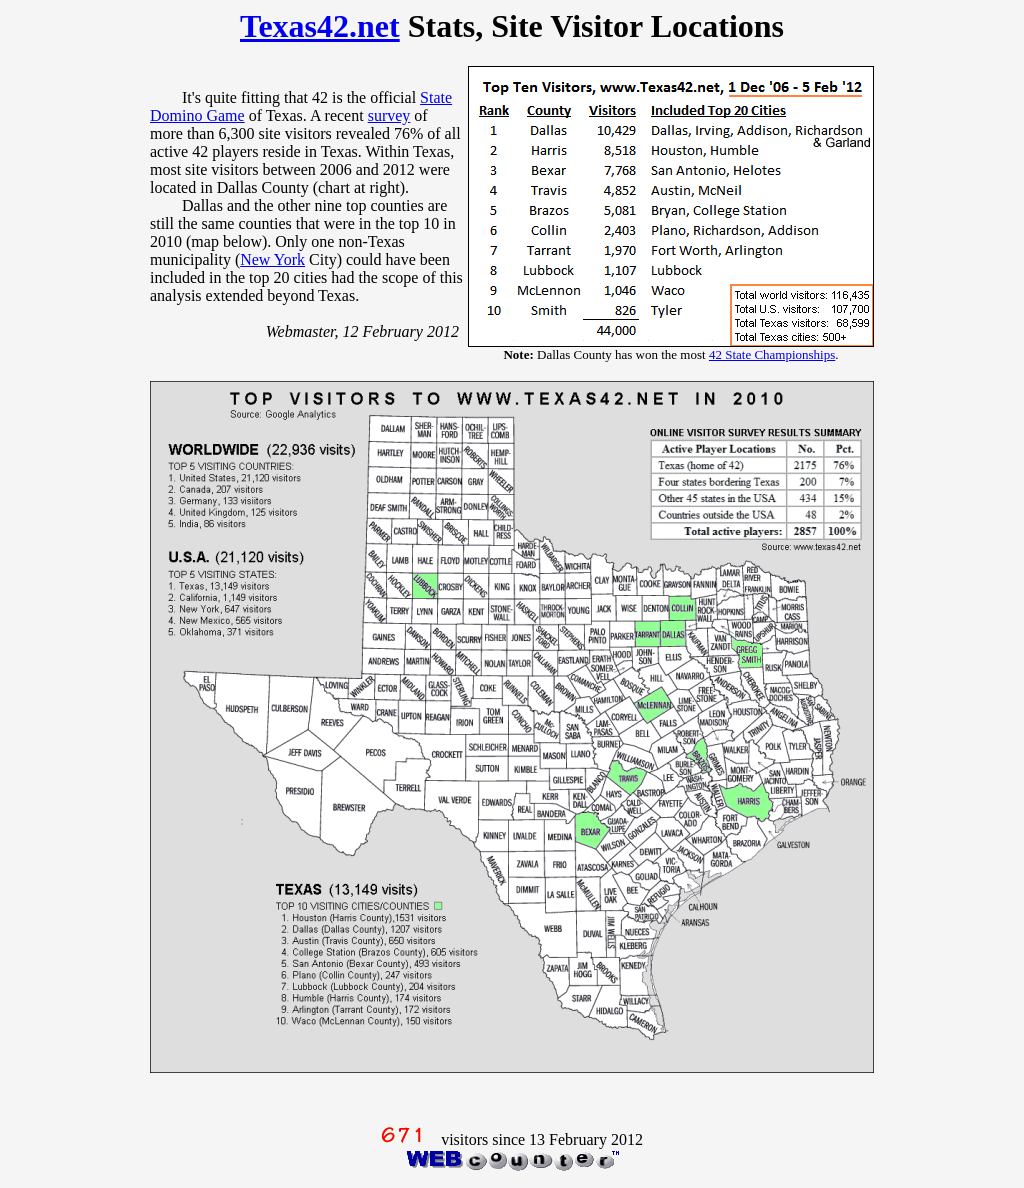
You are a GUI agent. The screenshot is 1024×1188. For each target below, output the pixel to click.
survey (389, 115)
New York (272, 259)
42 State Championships (772, 354)
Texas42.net (320, 26)
